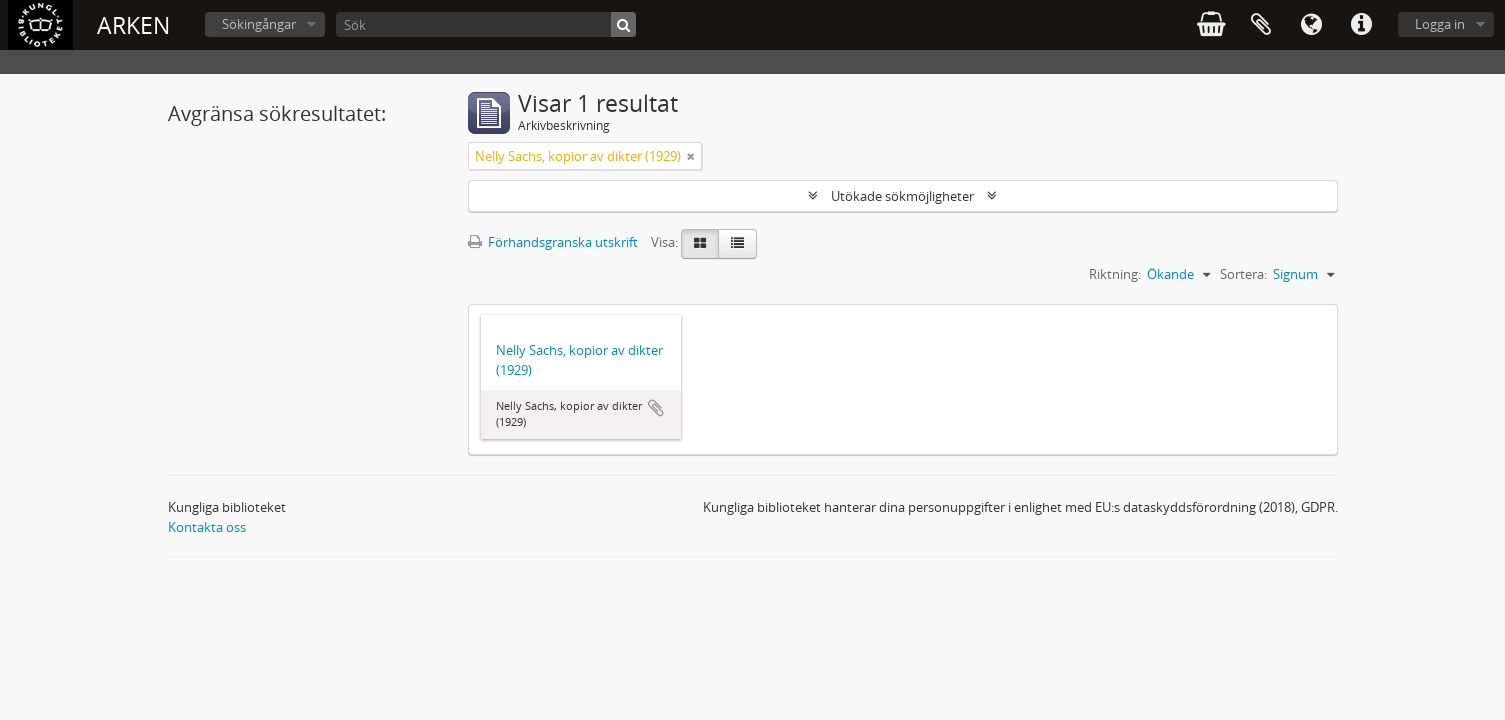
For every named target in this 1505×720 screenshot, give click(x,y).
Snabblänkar (1361, 25)
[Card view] (700, 244)
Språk (1311, 25)
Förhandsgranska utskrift (553, 242)
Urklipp (1261, 25)
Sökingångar (259, 24)
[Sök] (486, 24)
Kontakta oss (207, 527)
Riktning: (1115, 274)
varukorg (1211, 25)
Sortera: (1243, 274)
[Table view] (737, 244)
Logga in (1440, 24)
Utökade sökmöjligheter (902, 196)
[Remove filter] (691, 156)
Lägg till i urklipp (656, 408)
